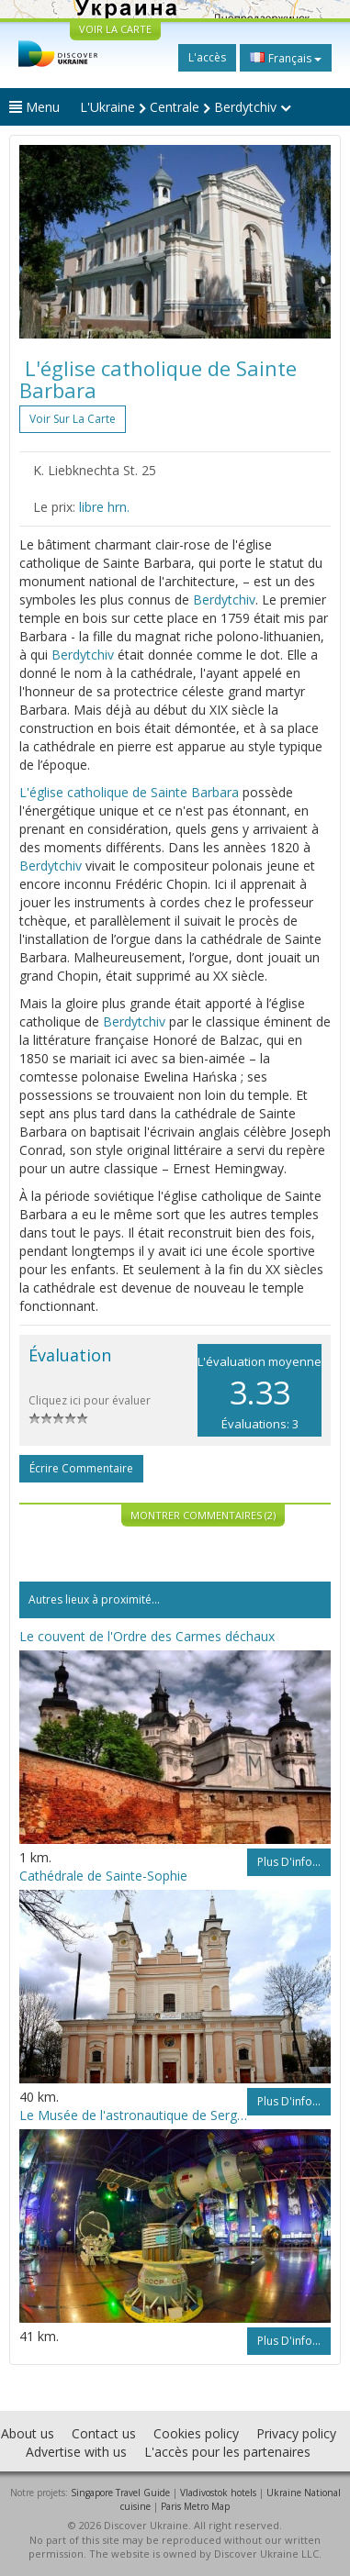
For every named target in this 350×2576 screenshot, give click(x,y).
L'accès (207, 57)
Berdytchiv (224, 599)
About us (27, 2433)
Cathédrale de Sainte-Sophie (103, 1875)
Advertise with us (76, 2451)
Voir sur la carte (72, 419)
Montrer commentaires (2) (203, 1515)
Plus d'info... (289, 1862)
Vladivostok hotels (218, 2492)
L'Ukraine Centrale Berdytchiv (185, 107)
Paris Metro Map (195, 2506)
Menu (34, 107)
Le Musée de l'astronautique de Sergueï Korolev (133, 2115)
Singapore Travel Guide (120, 2492)
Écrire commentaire (81, 1468)
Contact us (104, 2433)
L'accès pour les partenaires (227, 2451)
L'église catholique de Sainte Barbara (129, 792)
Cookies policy (196, 2433)
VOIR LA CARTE (115, 29)
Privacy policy (296, 2433)
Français (286, 58)
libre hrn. (104, 507)
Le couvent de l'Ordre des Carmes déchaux (147, 1636)
